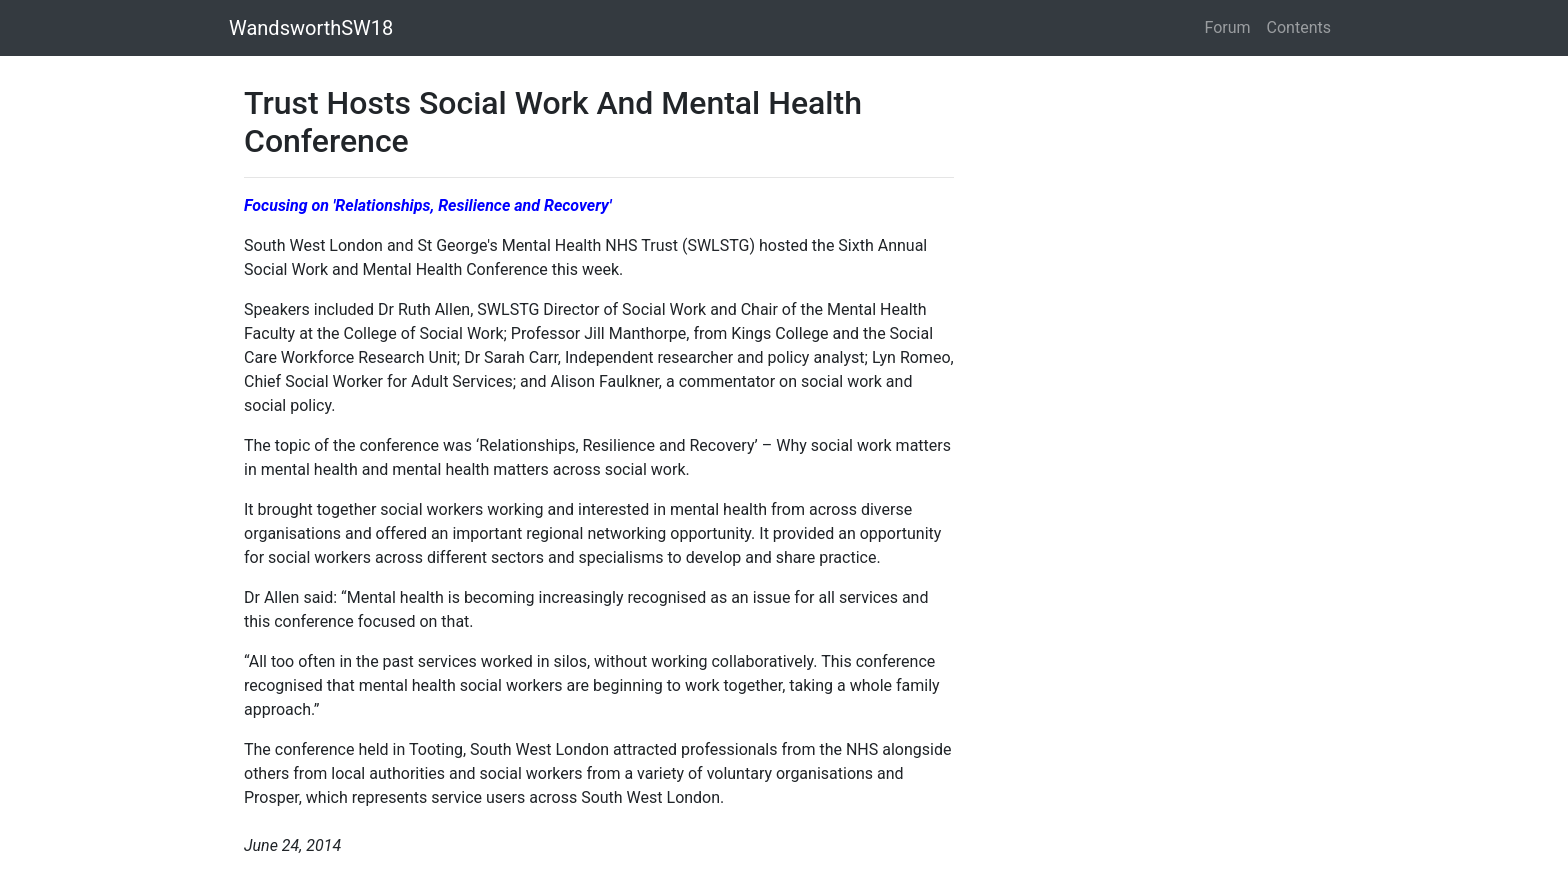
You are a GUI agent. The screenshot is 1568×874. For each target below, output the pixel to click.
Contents (1299, 27)
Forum (1228, 27)
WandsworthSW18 (311, 28)
